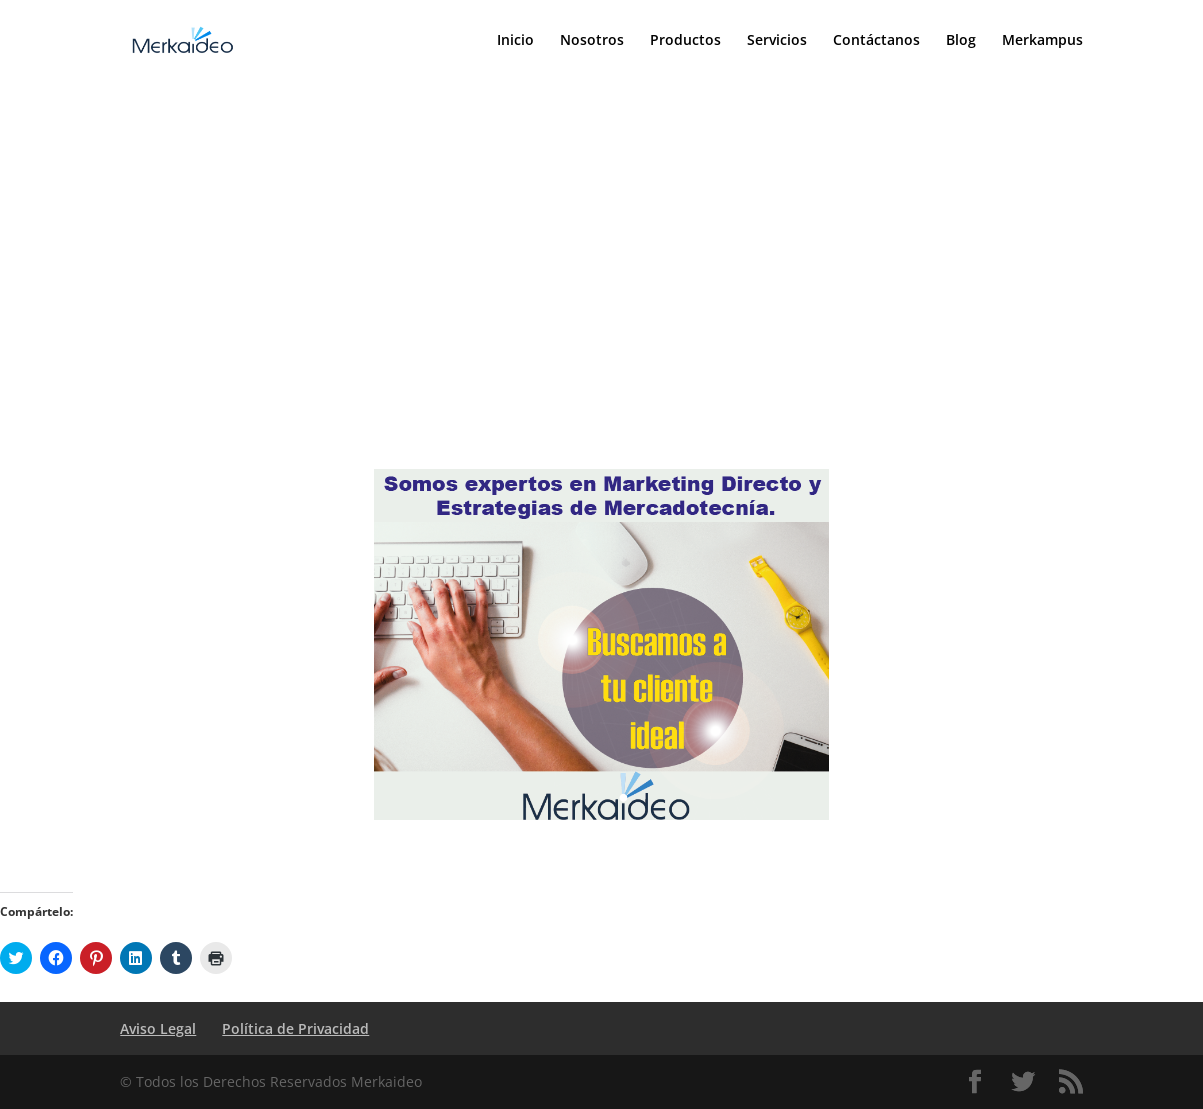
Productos (685, 41)
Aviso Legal (158, 1028)
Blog (961, 41)
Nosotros (592, 41)
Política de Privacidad (295, 1028)
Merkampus (1042, 41)
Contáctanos (876, 41)
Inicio (515, 41)
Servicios (777, 41)
